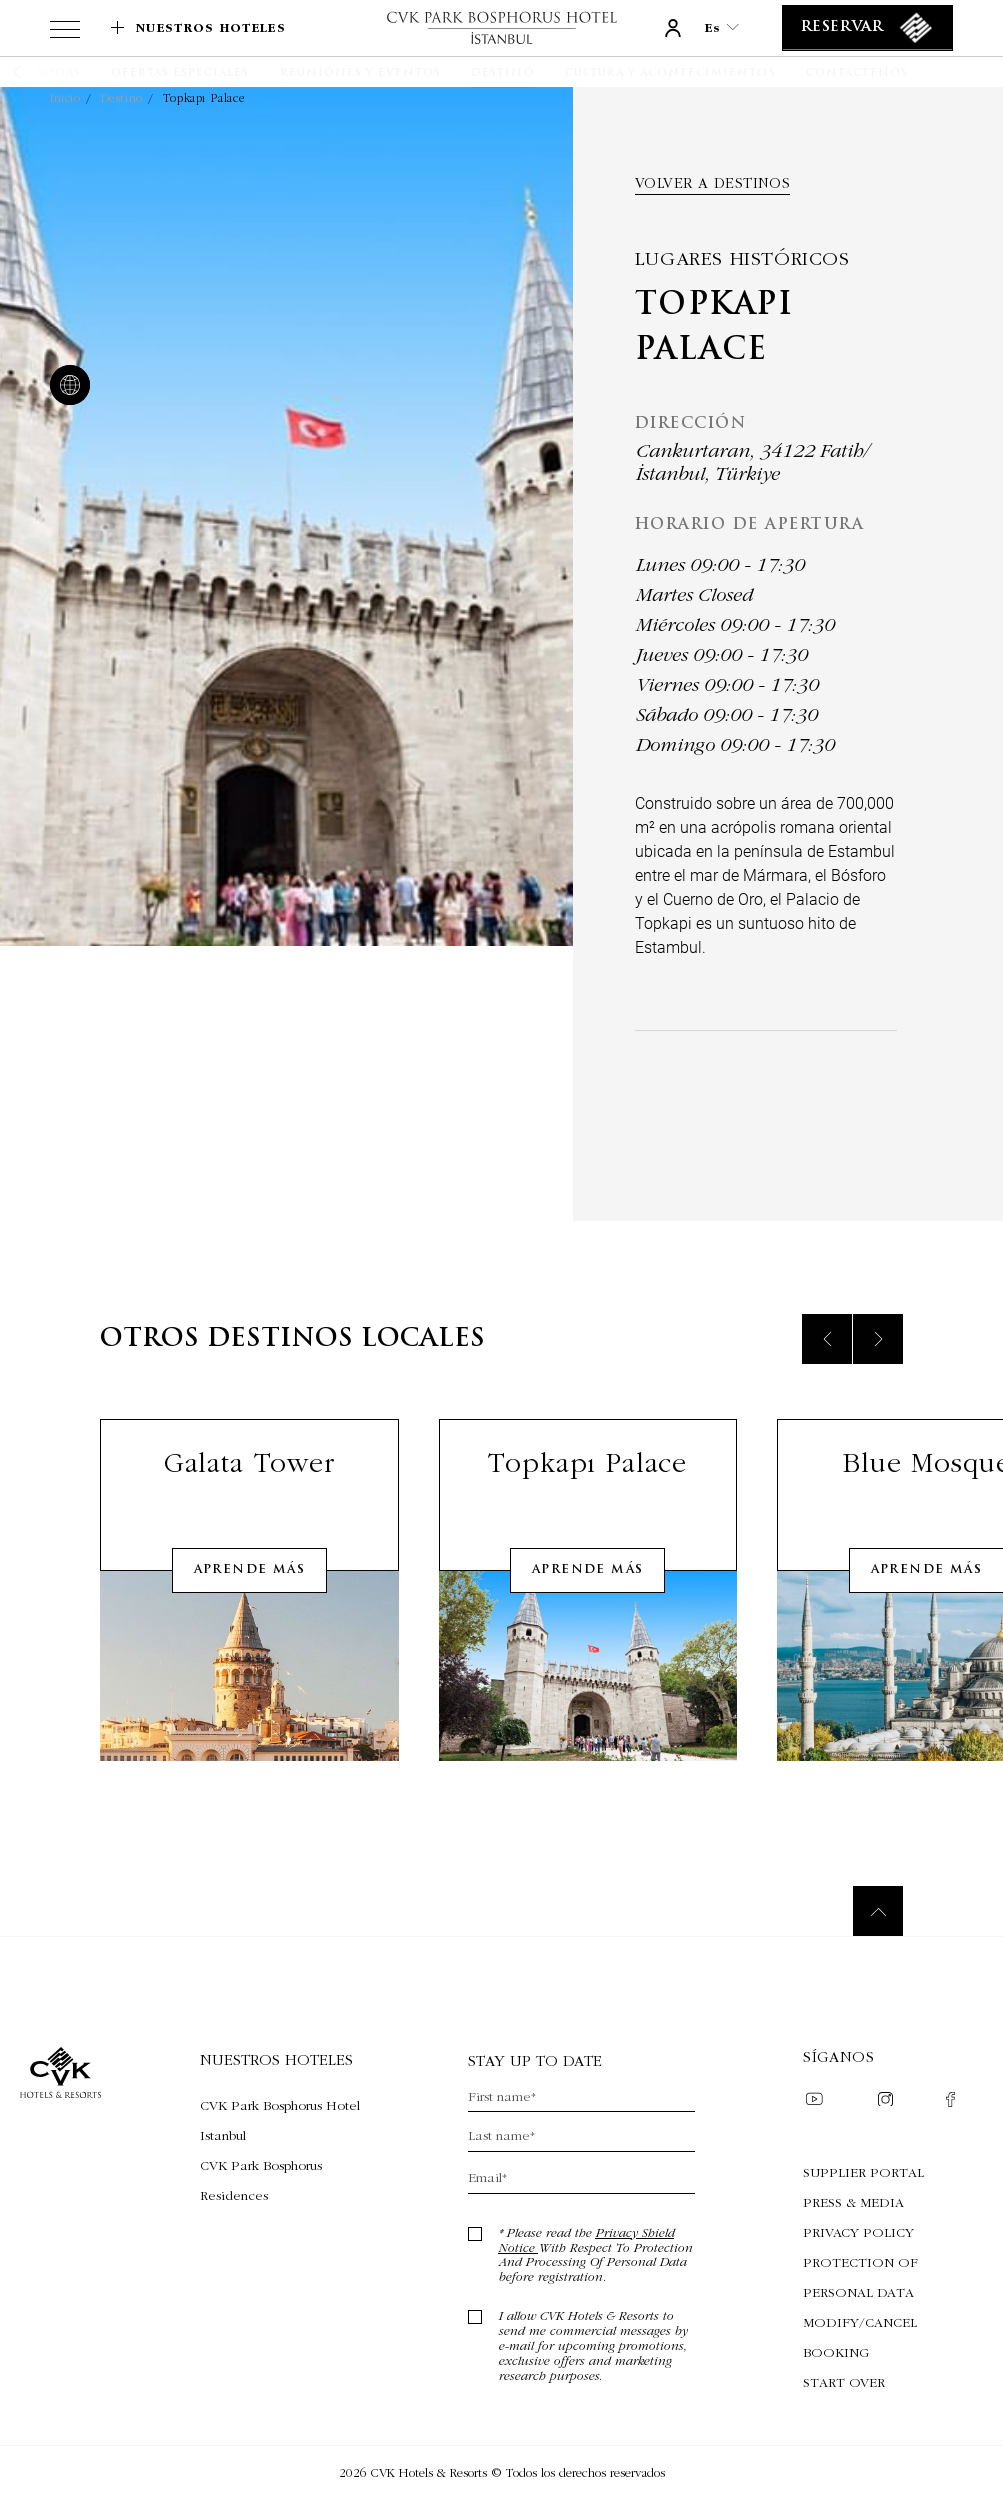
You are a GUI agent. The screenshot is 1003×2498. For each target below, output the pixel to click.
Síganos (838, 2056)
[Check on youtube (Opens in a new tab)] (814, 2101)
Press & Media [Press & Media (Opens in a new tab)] (853, 2202)
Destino (122, 98)
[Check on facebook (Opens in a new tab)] (950, 2101)
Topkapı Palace (203, 98)
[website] (66, 387)
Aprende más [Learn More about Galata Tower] (249, 1596)
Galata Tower (249, 1488)
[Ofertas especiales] (180, 74)
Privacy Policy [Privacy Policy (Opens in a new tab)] (858, 2232)
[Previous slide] (827, 1365)
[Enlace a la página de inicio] (501, 27)
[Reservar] (867, 28)
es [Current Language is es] (721, 27)
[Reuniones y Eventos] (361, 74)
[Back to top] (878, 1911)
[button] (42, 72)
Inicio (65, 98)
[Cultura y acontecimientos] (670, 74)
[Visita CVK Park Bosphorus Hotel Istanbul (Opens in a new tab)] (280, 2120)
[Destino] (502, 74)
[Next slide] (878, 1365)
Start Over (844, 2382)
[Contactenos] (857, 74)
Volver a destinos (713, 183)
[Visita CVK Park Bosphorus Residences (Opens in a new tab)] (280, 2180)
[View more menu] (65, 33)
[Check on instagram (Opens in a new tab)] (885, 2101)
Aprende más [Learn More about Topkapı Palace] (587, 1596)
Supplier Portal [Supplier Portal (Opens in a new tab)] (863, 2172)
